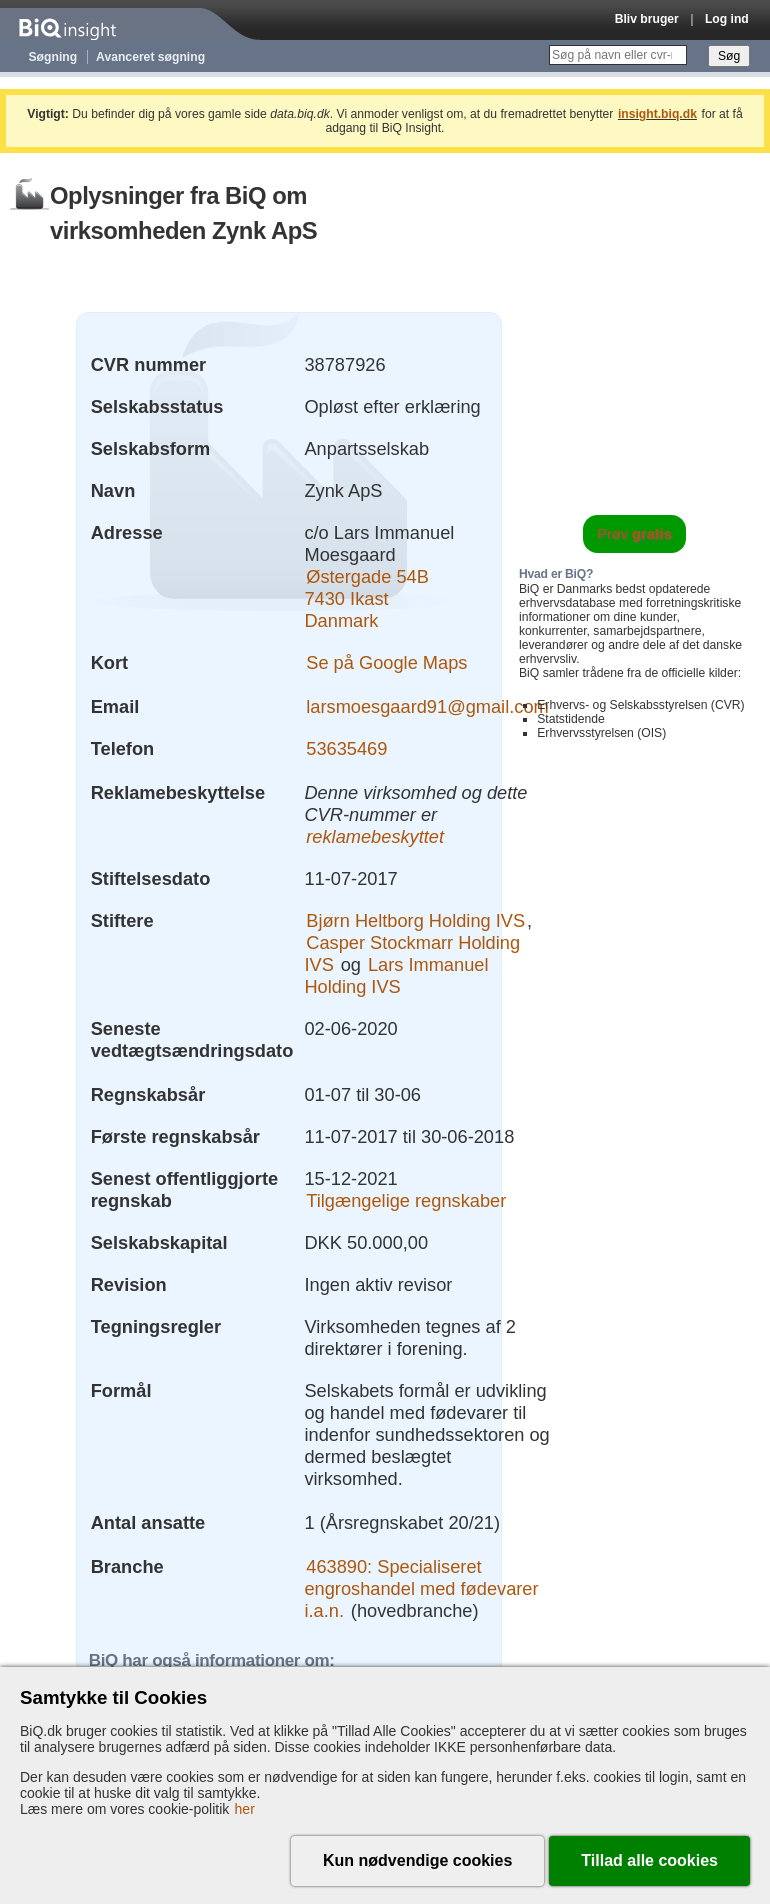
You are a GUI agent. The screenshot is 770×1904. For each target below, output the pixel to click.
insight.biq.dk (657, 114)
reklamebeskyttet (375, 836)
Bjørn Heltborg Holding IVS (415, 920)
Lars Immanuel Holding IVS (396, 975)
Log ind (727, 19)
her (245, 1809)
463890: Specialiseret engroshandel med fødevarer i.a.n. (421, 1588)
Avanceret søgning (150, 57)
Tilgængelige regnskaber (406, 1200)
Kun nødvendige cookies (417, 1860)
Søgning (53, 57)
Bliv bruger (647, 19)
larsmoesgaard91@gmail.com (427, 706)
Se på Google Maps (386, 662)
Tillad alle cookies (649, 1860)
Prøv (634, 534)
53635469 (346, 748)
